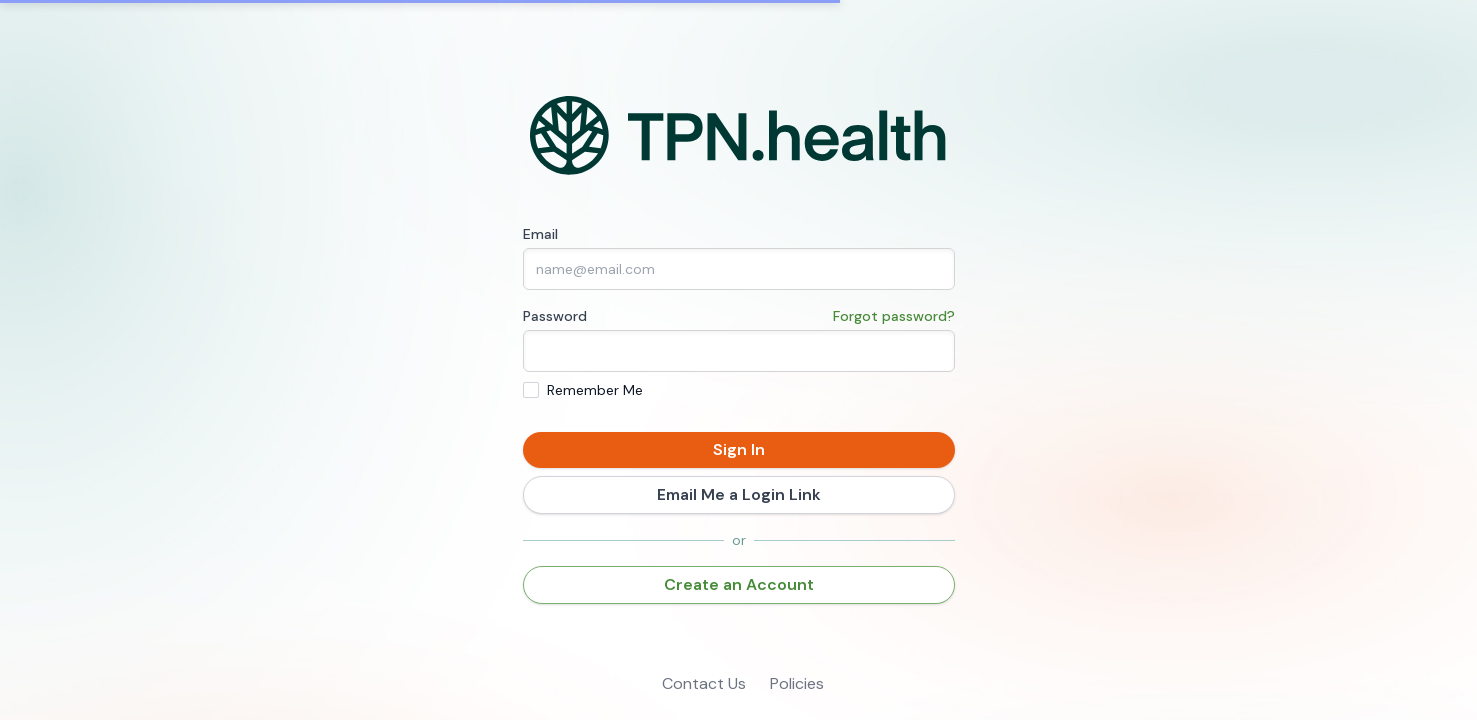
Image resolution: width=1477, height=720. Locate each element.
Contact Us (704, 683)
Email (540, 234)
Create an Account (739, 584)
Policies (797, 683)
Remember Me (595, 390)
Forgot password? (894, 316)
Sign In (739, 449)
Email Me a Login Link (739, 494)
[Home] (738, 136)
